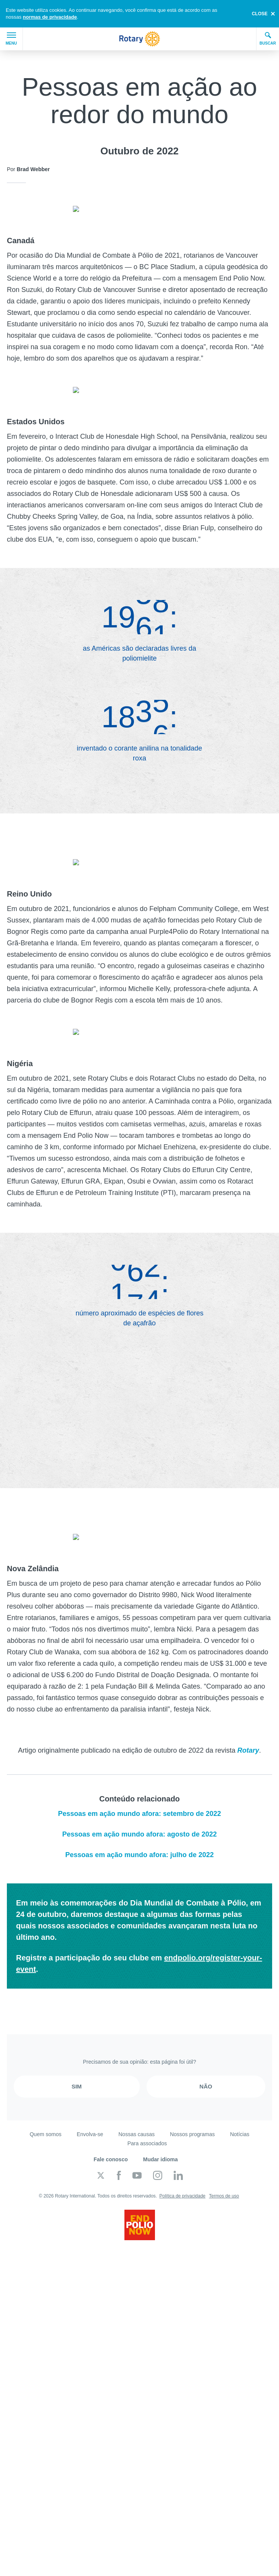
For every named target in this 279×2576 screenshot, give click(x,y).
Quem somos (45, 2115)
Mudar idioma (160, 2140)
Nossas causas (136, 2115)
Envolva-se (90, 2115)
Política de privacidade (183, 2177)
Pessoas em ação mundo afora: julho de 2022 (139, 1836)
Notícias (240, 2115)
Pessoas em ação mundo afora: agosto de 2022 (139, 1815)
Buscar (268, 38)
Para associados (147, 2124)
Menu (11, 38)
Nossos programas (192, 2115)
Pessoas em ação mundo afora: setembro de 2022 (139, 1794)
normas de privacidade (50, 17)
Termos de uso (224, 2177)
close (260, 13)
